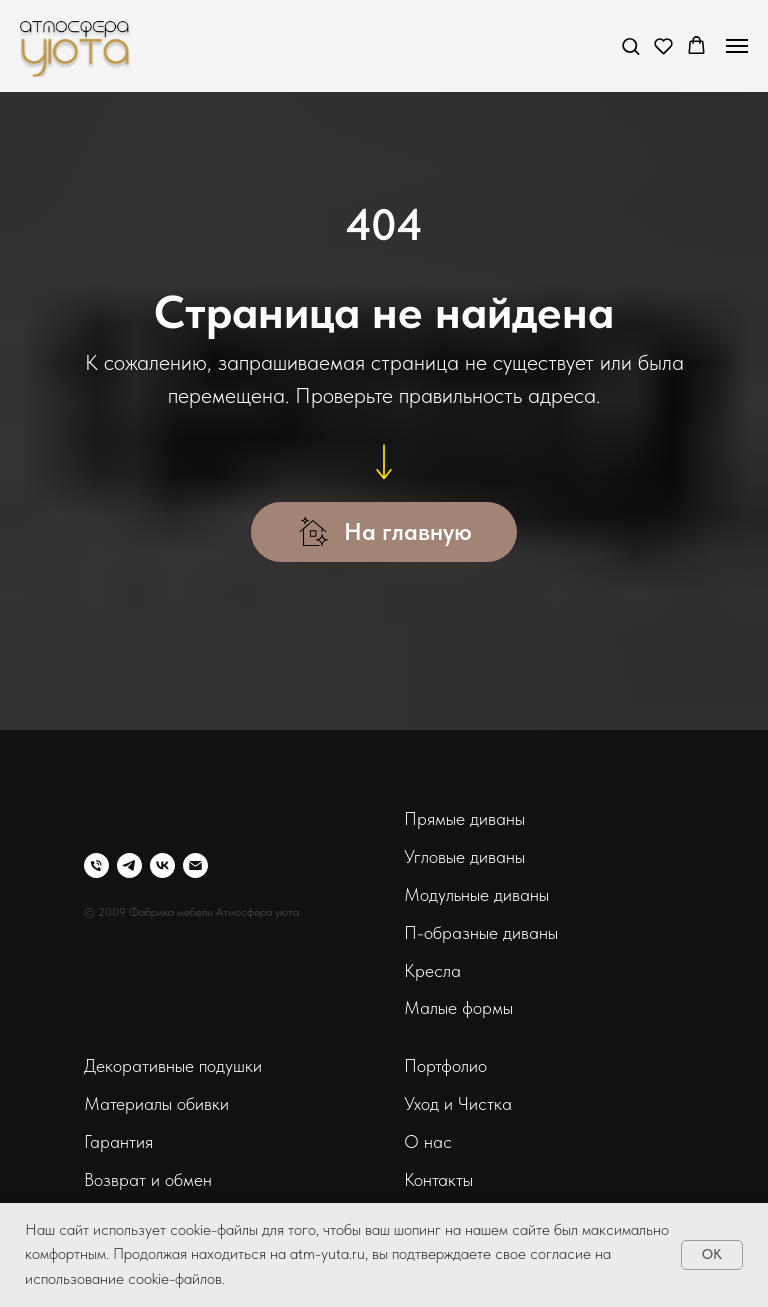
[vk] (162, 865)
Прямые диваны (464, 818)
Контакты (438, 1179)
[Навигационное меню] (737, 46)
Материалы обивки (156, 1103)
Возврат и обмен (148, 1179)
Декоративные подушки (173, 1065)
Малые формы (458, 1007)
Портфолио (445, 1065)
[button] (630, 45)
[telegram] (129, 865)
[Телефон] (96, 865)
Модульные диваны (476, 894)
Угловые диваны (464, 856)
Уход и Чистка (458, 1103)
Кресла (432, 970)
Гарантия (118, 1141)
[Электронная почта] (195, 865)
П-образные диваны (481, 932)
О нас (428, 1141)
